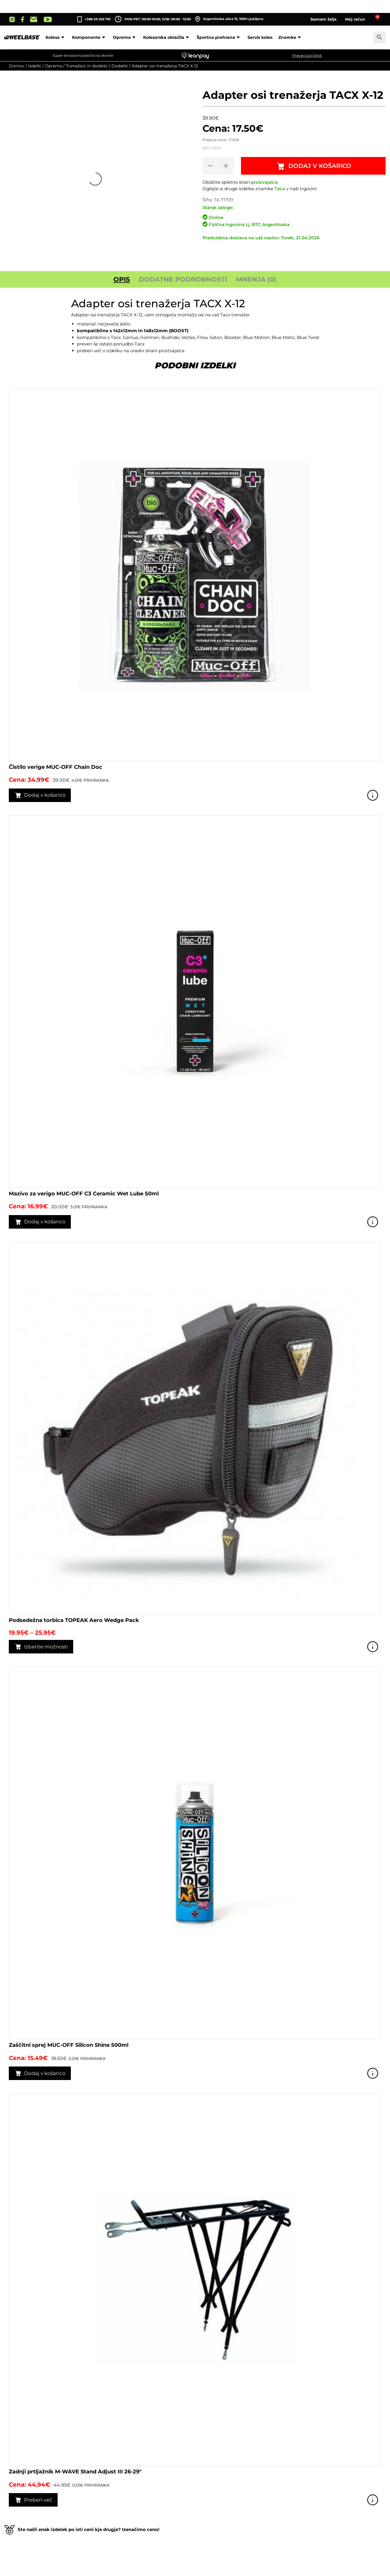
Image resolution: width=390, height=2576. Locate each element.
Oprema (125, 37)
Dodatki (119, 66)
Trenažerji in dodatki (87, 66)
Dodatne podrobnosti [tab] (183, 279)
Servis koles (259, 37)
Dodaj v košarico (319, 165)
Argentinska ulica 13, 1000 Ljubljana (229, 19)
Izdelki (34, 66)
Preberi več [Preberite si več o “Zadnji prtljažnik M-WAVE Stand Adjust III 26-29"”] (38, 2500)
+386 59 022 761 (98, 19)
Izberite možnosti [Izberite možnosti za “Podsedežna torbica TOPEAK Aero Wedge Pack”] (46, 1647)
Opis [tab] (121, 279)
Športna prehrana (219, 37)
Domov (16, 66)
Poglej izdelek (372, 795)
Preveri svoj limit (307, 55)
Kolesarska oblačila (167, 37)
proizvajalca (264, 182)
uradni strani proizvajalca (157, 350)
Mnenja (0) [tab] (256, 279)
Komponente (89, 37)
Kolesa (56, 37)
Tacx (279, 188)
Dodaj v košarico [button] (45, 795)
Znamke (290, 37)
